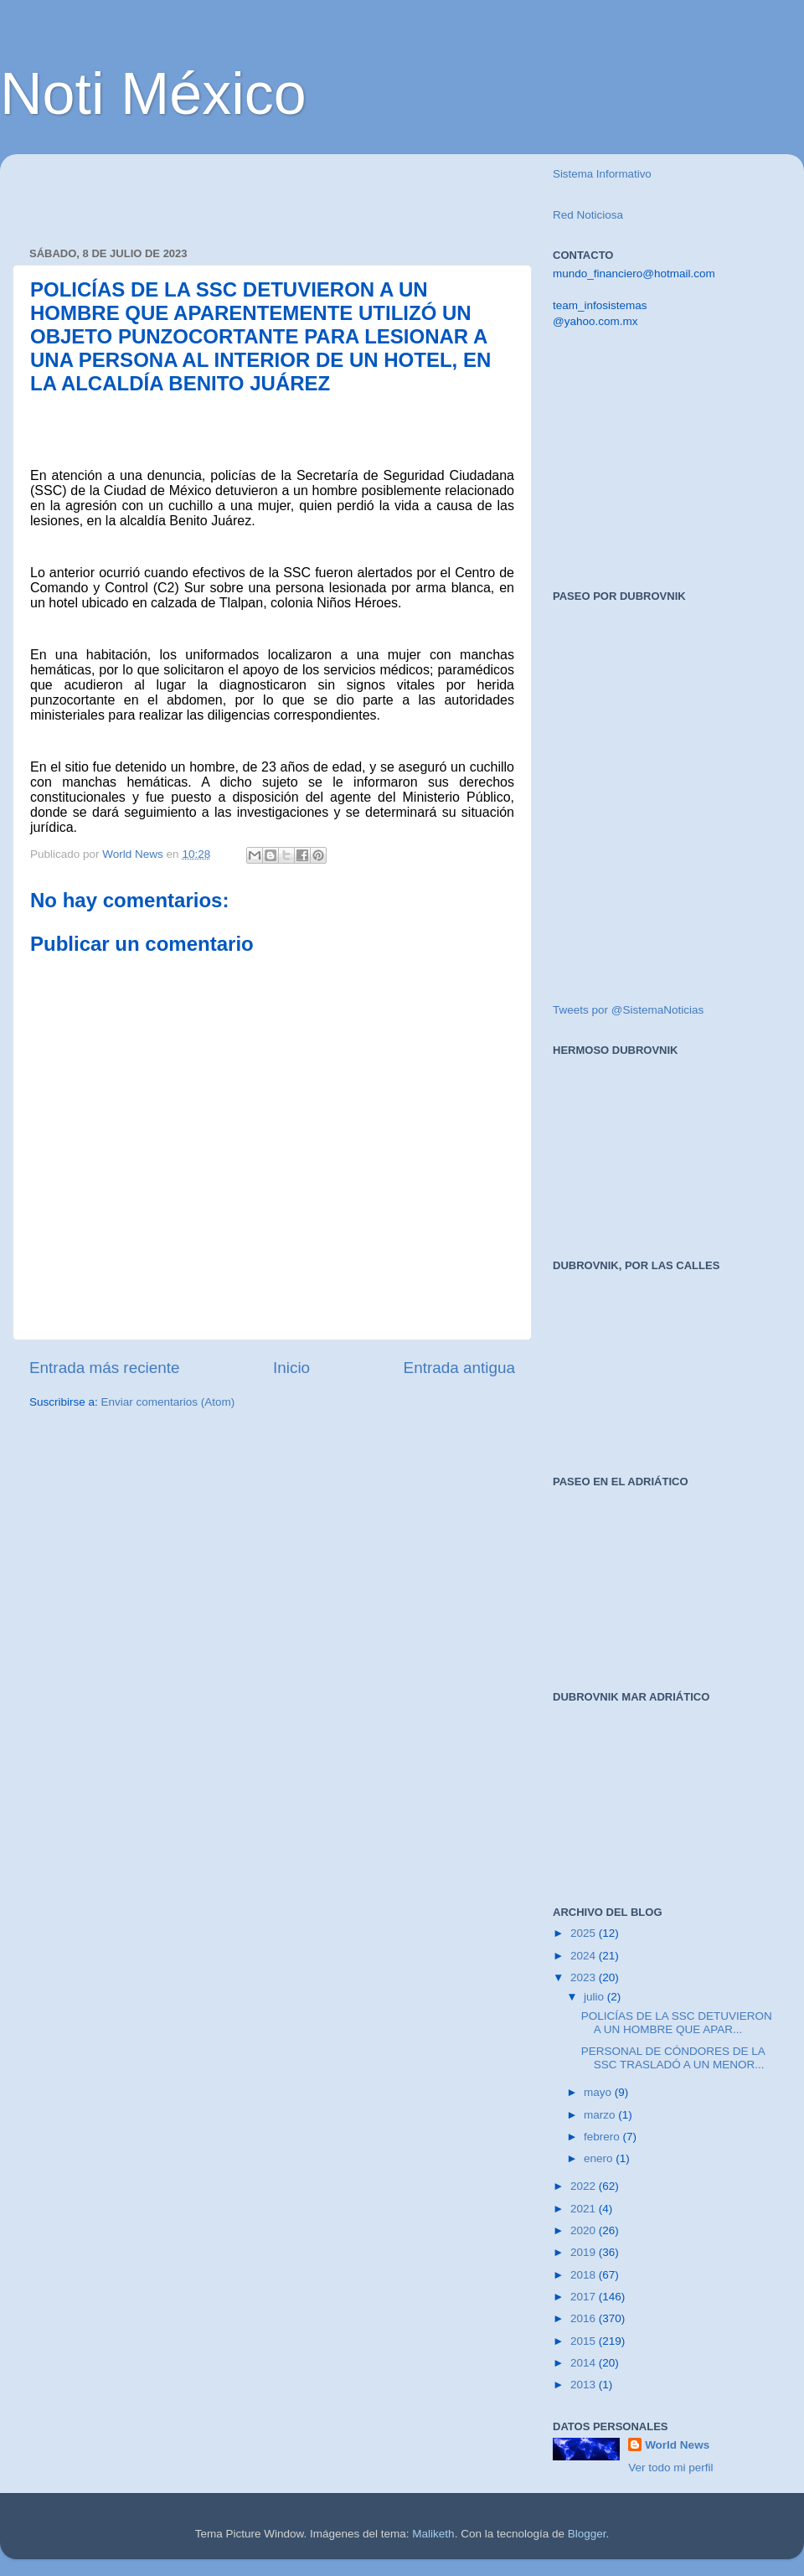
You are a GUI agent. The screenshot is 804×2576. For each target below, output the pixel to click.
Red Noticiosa (588, 215)
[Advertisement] (225, 192)
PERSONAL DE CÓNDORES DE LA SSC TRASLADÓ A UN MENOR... (673, 2058)
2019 (584, 2252)
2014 (584, 2363)
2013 (584, 2384)
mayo (599, 2092)
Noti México (153, 93)
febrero (603, 2136)
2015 (584, 2341)
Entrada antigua (459, 1367)
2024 (584, 1955)
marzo (601, 2115)
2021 (584, 2208)
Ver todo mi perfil (670, 2467)
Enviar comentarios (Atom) (168, 1402)
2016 (584, 2318)
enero (600, 2158)
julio (595, 1996)
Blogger (587, 2533)
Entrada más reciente (104, 1367)
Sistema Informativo (602, 174)
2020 (584, 2230)
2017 (584, 2296)
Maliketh (433, 2533)
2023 (584, 1977)
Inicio (291, 1367)
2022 (584, 2186)
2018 (584, 2275)
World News (677, 2445)
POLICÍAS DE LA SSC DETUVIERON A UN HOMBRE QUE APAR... (676, 2023)
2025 (584, 1933)
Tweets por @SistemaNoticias (628, 1010)
